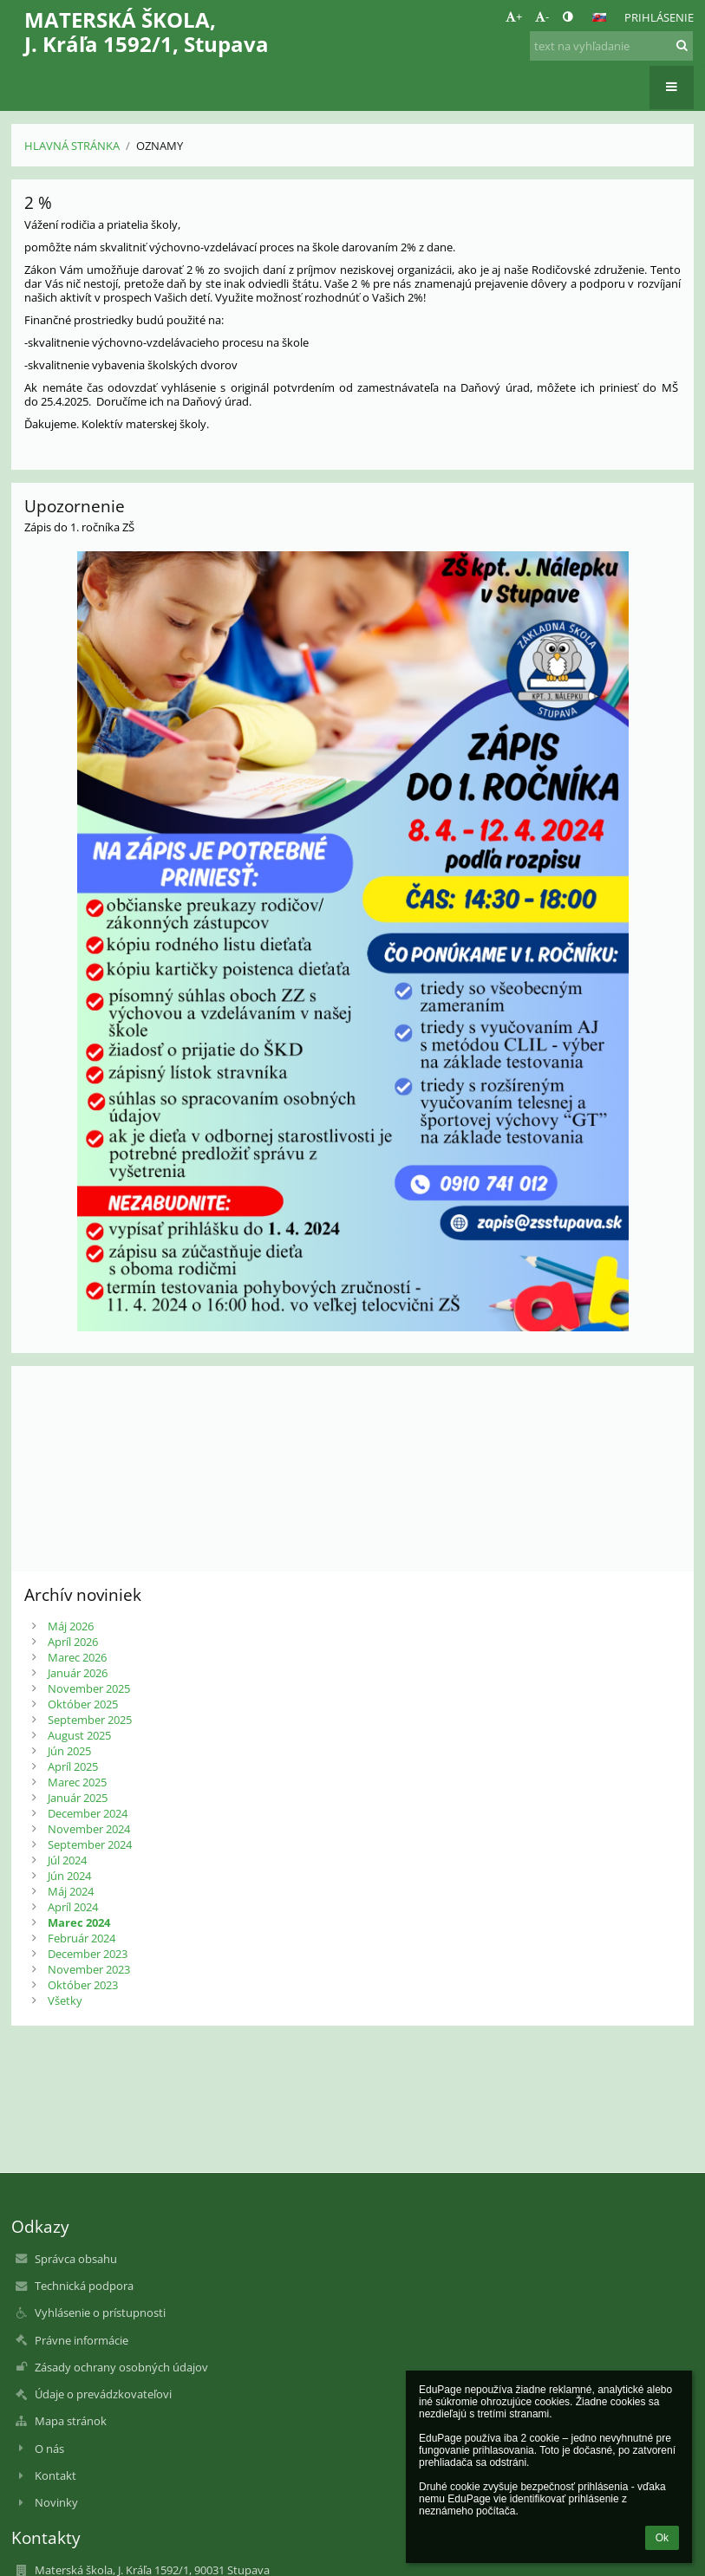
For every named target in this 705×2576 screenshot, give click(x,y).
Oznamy (159, 145)
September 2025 (90, 1719)
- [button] (542, 16)
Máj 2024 (71, 1891)
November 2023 (89, 1969)
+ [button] (514, 16)
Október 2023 (83, 1985)
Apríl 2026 (73, 1641)
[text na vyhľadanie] (611, 46)
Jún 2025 (69, 1751)
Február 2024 (81, 1938)
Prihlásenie (659, 17)
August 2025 (79, 1735)
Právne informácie (81, 2340)
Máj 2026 (71, 1626)
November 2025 (89, 1688)
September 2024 (90, 1844)
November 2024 (89, 1829)
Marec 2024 (79, 1922)
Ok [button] (662, 2538)
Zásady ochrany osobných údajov (121, 2367)
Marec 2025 (77, 1782)
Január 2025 (78, 1797)
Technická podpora (84, 2285)
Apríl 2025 (73, 1766)
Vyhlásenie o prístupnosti (100, 2312)
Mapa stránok (71, 2421)
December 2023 (87, 1953)
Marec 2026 (77, 1657)
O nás (49, 2448)
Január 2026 (78, 1673)
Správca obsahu (76, 2259)
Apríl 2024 (73, 1907)
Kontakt (55, 2475)
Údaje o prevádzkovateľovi (103, 2394)
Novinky (56, 2502)
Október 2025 (83, 1704)
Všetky (65, 2000)
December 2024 (87, 1813)
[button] (599, 17)
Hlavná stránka (72, 145)
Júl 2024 (67, 1860)
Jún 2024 (69, 1875)
